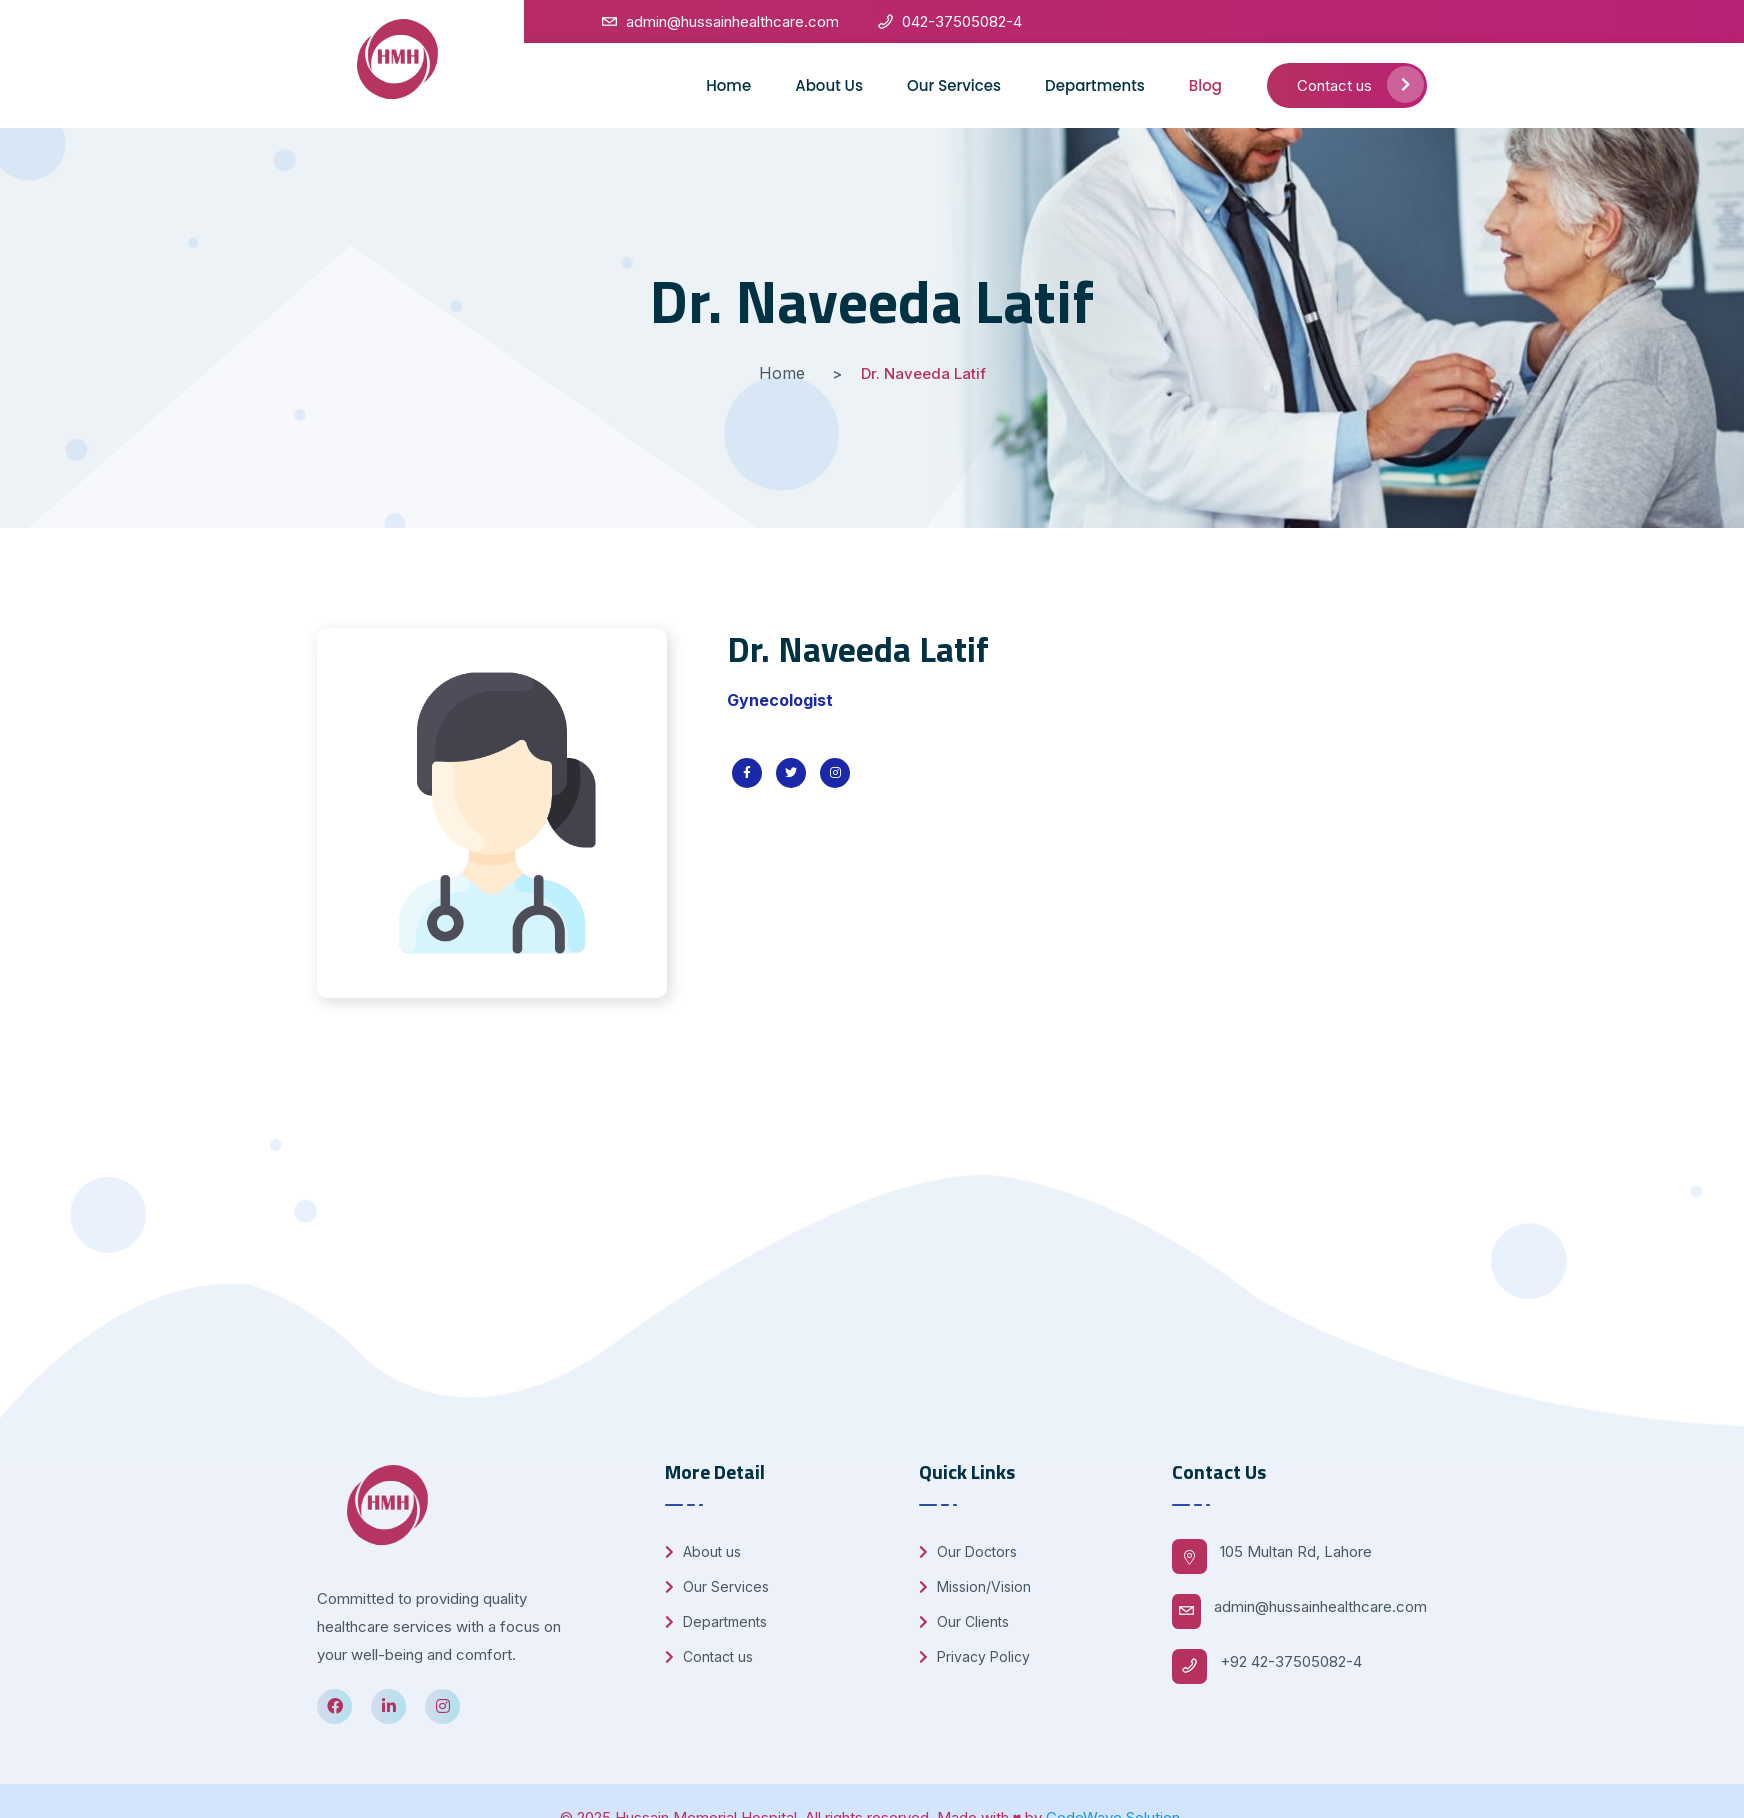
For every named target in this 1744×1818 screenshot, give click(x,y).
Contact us (1360, 84)
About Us (829, 85)
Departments (1095, 85)
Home (728, 85)
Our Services (954, 85)
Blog (1205, 85)
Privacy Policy (974, 1656)
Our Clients (964, 1621)
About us (703, 1551)
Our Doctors (968, 1551)
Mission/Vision (975, 1586)
